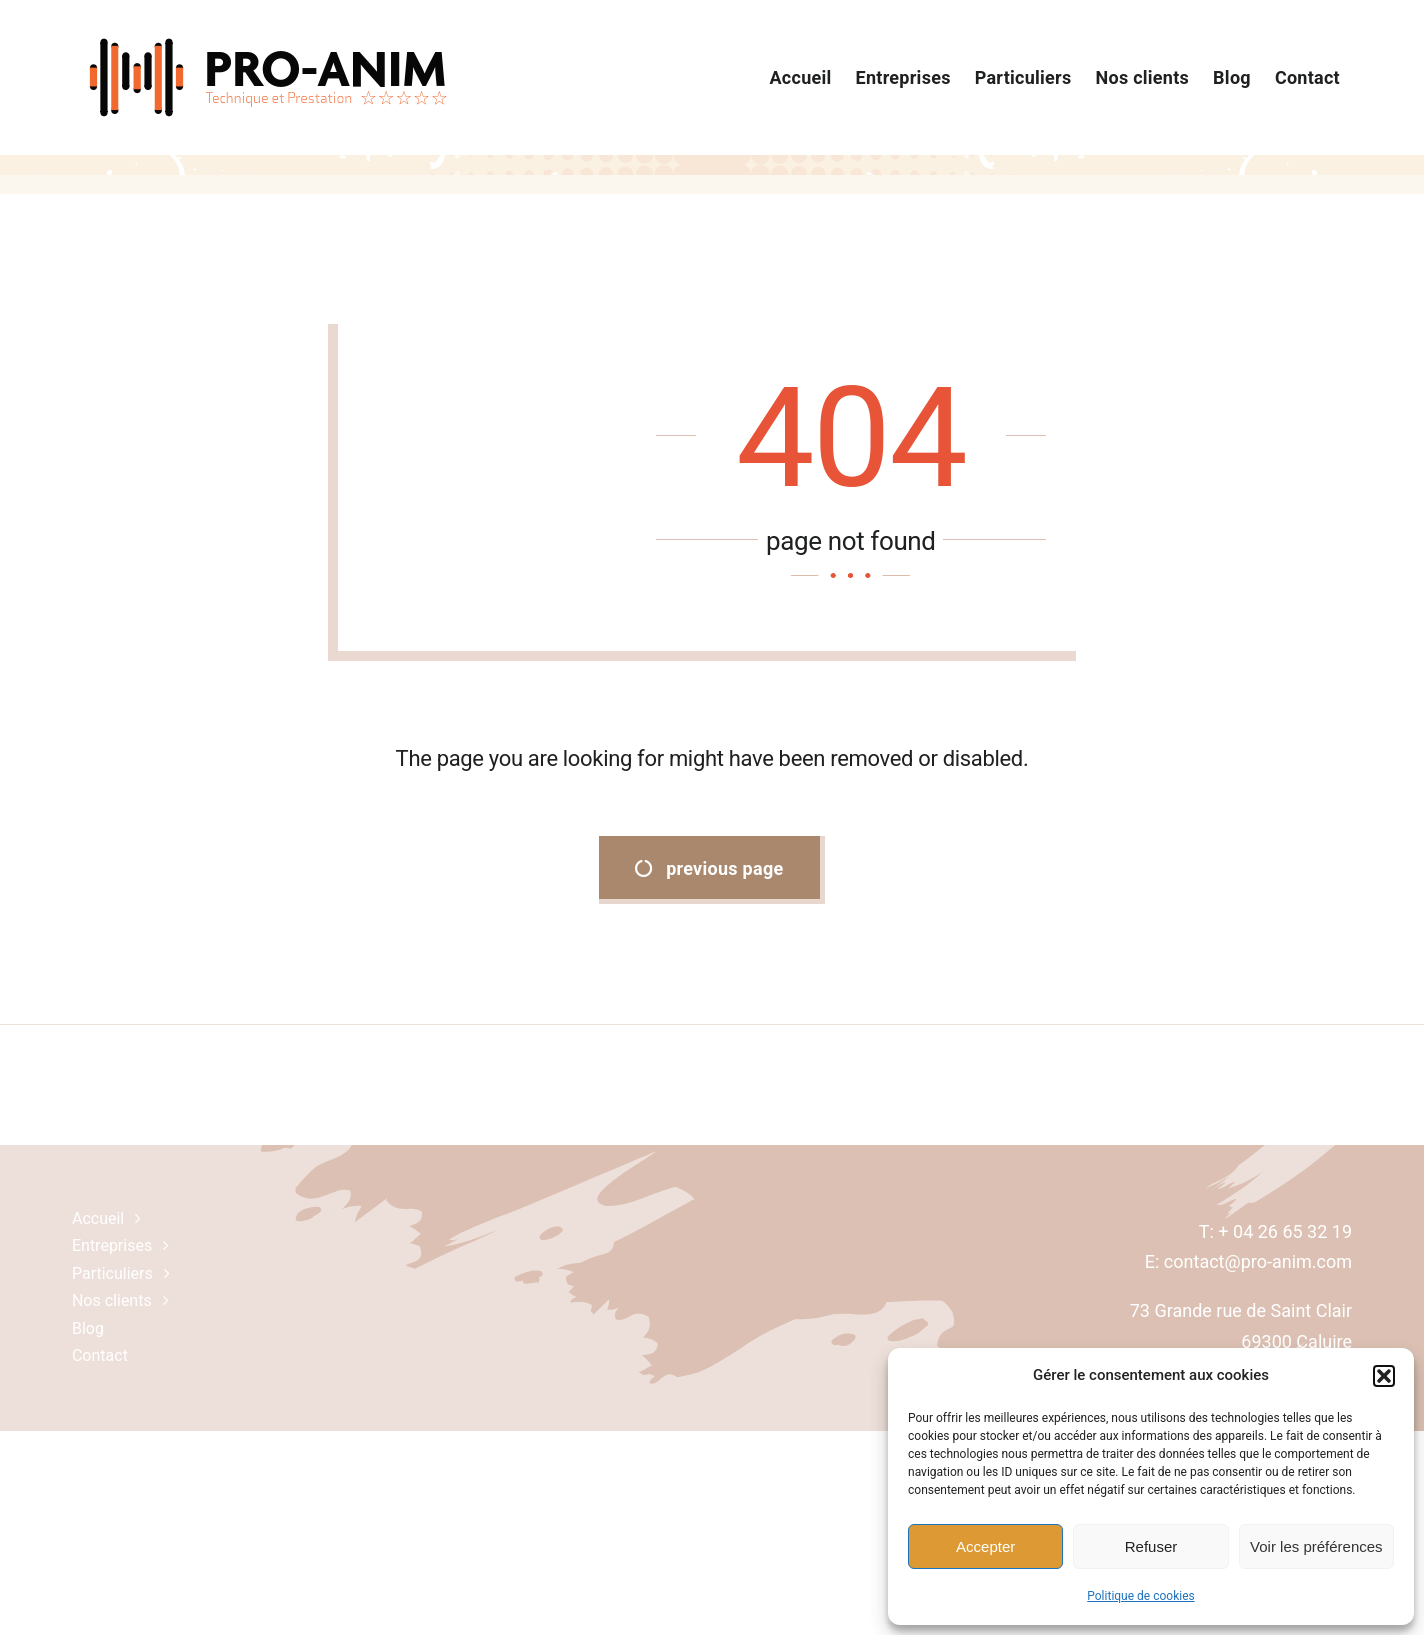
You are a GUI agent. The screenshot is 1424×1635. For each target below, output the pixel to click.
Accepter (985, 1546)
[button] (1384, 1376)
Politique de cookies (1140, 1596)
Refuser (1151, 1546)
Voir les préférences (1316, 1546)
